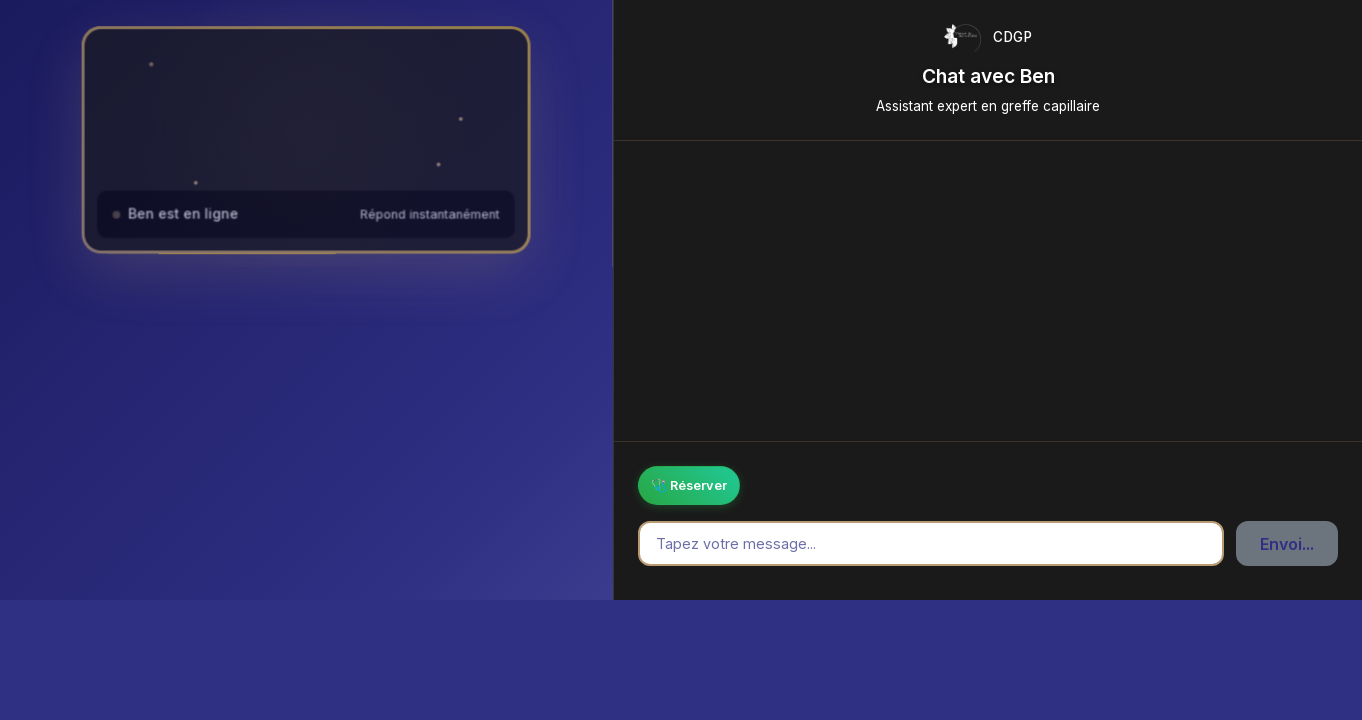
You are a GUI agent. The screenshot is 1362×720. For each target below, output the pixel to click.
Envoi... (1287, 544)
